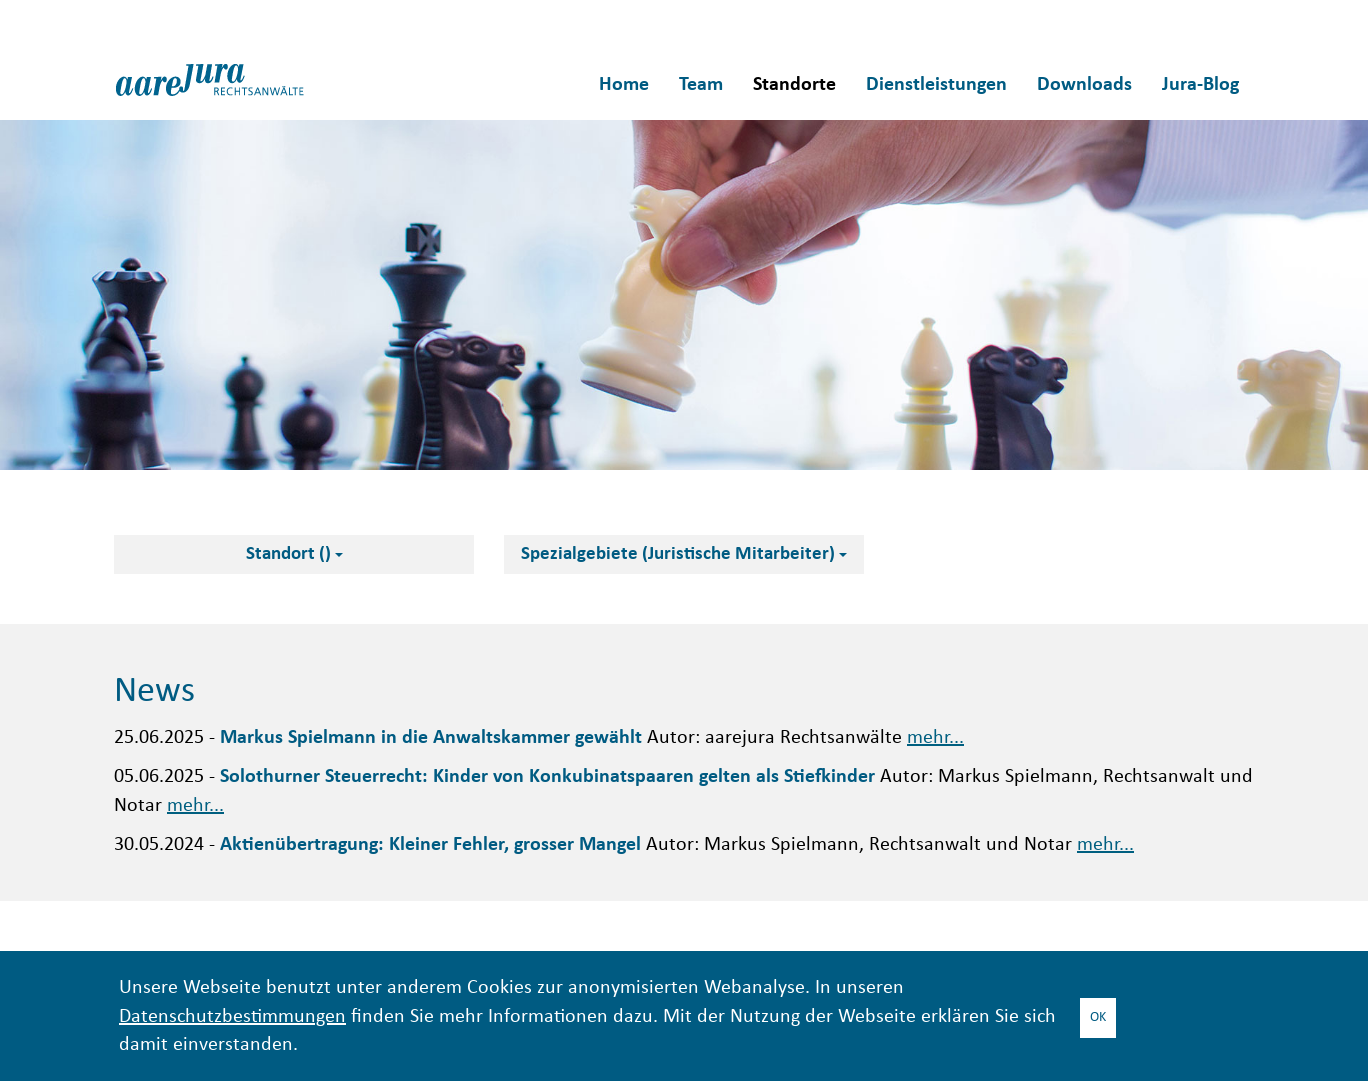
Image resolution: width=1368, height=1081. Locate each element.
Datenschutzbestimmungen (232, 1017)
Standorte (794, 85)
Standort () (294, 554)
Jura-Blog (1200, 85)
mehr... (935, 738)
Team (701, 85)
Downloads (1084, 85)
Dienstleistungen (936, 85)
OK (1098, 1017)
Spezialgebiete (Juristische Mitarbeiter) (684, 554)
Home (624, 85)
